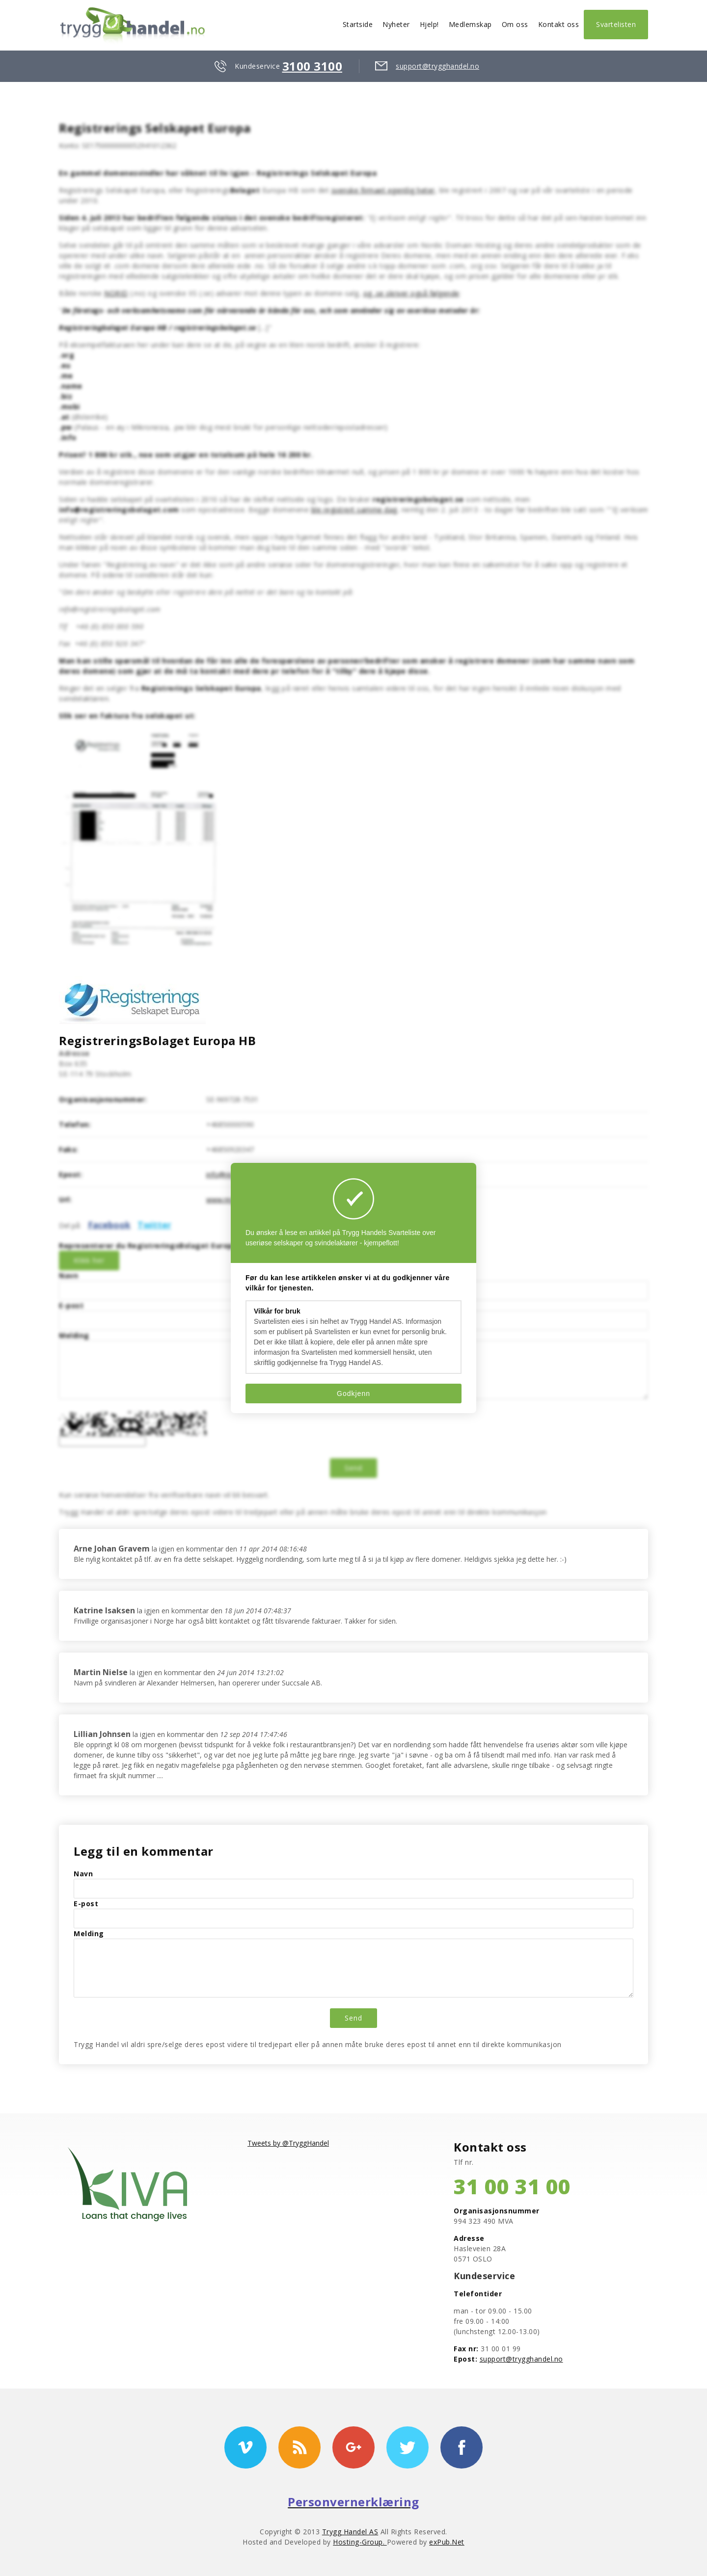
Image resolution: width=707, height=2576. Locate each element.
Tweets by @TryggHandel (288, 2143)
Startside (358, 24)
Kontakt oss (558, 24)
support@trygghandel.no (437, 66)
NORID (116, 293)
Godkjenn (353, 1393)
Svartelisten (616, 24)
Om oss (515, 24)
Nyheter (396, 24)
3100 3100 (312, 66)
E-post (71, 1305)
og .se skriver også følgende (411, 293)
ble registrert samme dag (354, 509)
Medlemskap (470, 24)
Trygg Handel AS (350, 2531)
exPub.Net (446, 2542)
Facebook (109, 1225)
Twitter (154, 1225)
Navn (68, 1275)
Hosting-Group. (360, 2542)
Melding (74, 1335)
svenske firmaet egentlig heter (383, 190)
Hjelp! (429, 24)
